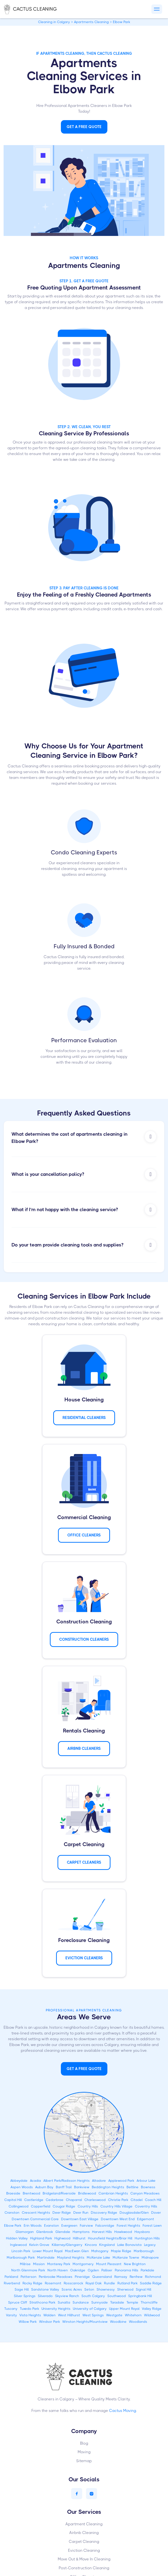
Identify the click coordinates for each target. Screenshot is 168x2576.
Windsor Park (49, 2321)
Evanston (51, 2225)
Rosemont (53, 2283)
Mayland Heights (70, 2257)
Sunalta (64, 2302)
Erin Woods (33, 2225)
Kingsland (107, 2245)
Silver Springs (24, 2296)
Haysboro (142, 2232)
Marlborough (144, 2251)
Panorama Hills (126, 2270)
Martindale (46, 2257)
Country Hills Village (116, 2206)
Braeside (13, 2193)
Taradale (117, 2302)
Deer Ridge (61, 2212)
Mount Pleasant (109, 2264)
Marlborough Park (21, 2257)
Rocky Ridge (32, 2283)
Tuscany (10, 2309)
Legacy (150, 2245)
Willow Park (28, 2321)
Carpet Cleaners (84, 1862)
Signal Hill (143, 2289)
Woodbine (118, 2321)
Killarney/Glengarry (67, 2245)
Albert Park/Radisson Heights (66, 2180)
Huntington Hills (147, 2238)
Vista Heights (30, 2315)
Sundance (81, 2302)
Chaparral (74, 2200)
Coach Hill (153, 2200)
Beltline (133, 2187)
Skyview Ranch (67, 2296)
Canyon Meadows (145, 2193)
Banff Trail (64, 2187)
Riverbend (12, 2283)
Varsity (11, 2315)
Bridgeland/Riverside (59, 2193)
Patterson (28, 2277)
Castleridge (33, 2200)
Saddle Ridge (151, 2283)
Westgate (114, 2315)
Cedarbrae (55, 2200)
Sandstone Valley (45, 2289)
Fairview (86, 2225)
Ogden (93, 2270)
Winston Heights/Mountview (85, 2321)
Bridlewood (87, 2193)
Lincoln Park (21, 2251)
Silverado (45, 2296)
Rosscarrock (73, 2283)
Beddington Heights (108, 2187)
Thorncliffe (149, 2302)
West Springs (93, 2315)
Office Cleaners (84, 1535)
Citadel (137, 2200)
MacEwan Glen (77, 2251)
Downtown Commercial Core (35, 2219)
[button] (156, 9)
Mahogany (100, 2251)
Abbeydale (19, 2180)
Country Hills (88, 2206)
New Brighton (135, 2264)
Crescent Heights (36, 2212)
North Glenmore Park (28, 2270)
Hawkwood (123, 2232)
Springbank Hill (140, 2296)
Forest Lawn (152, 2225)
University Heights (55, 2309)
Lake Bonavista (129, 2245)
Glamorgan (25, 2232)
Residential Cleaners (84, 1417)
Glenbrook (44, 2232)
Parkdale (147, 2270)
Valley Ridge (152, 2309)
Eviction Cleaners (84, 1958)
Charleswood (95, 2200)
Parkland (11, 2277)
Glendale (62, 2232)
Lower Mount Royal (48, 2251)
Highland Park (41, 2238)
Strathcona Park (42, 2302)
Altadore (99, 2180)
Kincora (91, 2245)
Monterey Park (58, 2264)
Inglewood (18, 2245)
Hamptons (81, 2232)
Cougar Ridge (64, 2206)
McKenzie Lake (98, 2257)
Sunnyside (99, 2302)
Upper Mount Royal (124, 2309)
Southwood (116, 2296)
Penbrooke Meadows (55, 2277)
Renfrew (136, 2277)
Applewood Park (121, 2180)
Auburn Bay (44, 2187)
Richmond (153, 2277)
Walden (49, 2315)
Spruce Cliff (17, 2302)
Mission (39, 2264)
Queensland (102, 2277)
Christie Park (118, 2200)
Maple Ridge (121, 2251)
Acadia (35, 2180)
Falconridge (104, 2225)
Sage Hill (22, 2289)
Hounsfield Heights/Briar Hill (110, 2238)
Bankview (81, 2187)
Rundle (109, 2283)
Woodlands (138, 2321)
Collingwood (19, 2206)
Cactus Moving (122, 2410)
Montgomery (83, 2264)
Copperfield (40, 2206)
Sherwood (125, 2289)
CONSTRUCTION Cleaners (84, 1639)
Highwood (62, 2238)
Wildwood (152, 2315)
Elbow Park (12, 2225)
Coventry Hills (146, 2206)
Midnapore (150, 2257)
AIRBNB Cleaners (84, 1748)
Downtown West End (118, 2219)
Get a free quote (84, 126)
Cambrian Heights (113, 2193)
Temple (132, 2302)
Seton (89, 2289)
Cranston (12, 2212)
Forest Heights (128, 2225)
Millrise (25, 2264)
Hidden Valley (17, 2238)
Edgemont (145, 2219)
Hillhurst (79, 2238)
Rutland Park (127, 2283)
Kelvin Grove (39, 2245)
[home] (35, 9)
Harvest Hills (102, 2232)
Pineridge (82, 2277)
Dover (156, 2212)
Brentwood (31, 2193)
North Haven (57, 2270)
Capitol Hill (13, 2200)
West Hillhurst (69, 2315)
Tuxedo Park (29, 2309)
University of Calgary (90, 2309)
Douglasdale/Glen (134, 2212)
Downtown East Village (79, 2219)
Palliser (106, 2270)
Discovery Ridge (104, 2212)
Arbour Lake (146, 2180)
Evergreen (69, 2225)
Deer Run (80, 2212)
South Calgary (93, 2296)
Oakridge (77, 2270)
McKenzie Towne (126, 2257)
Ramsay (120, 2277)
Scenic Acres (72, 2289)
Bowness (148, 2187)
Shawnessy (106, 2289)
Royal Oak (94, 2283)
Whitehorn (133, 2315)
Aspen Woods (22, 2187)
